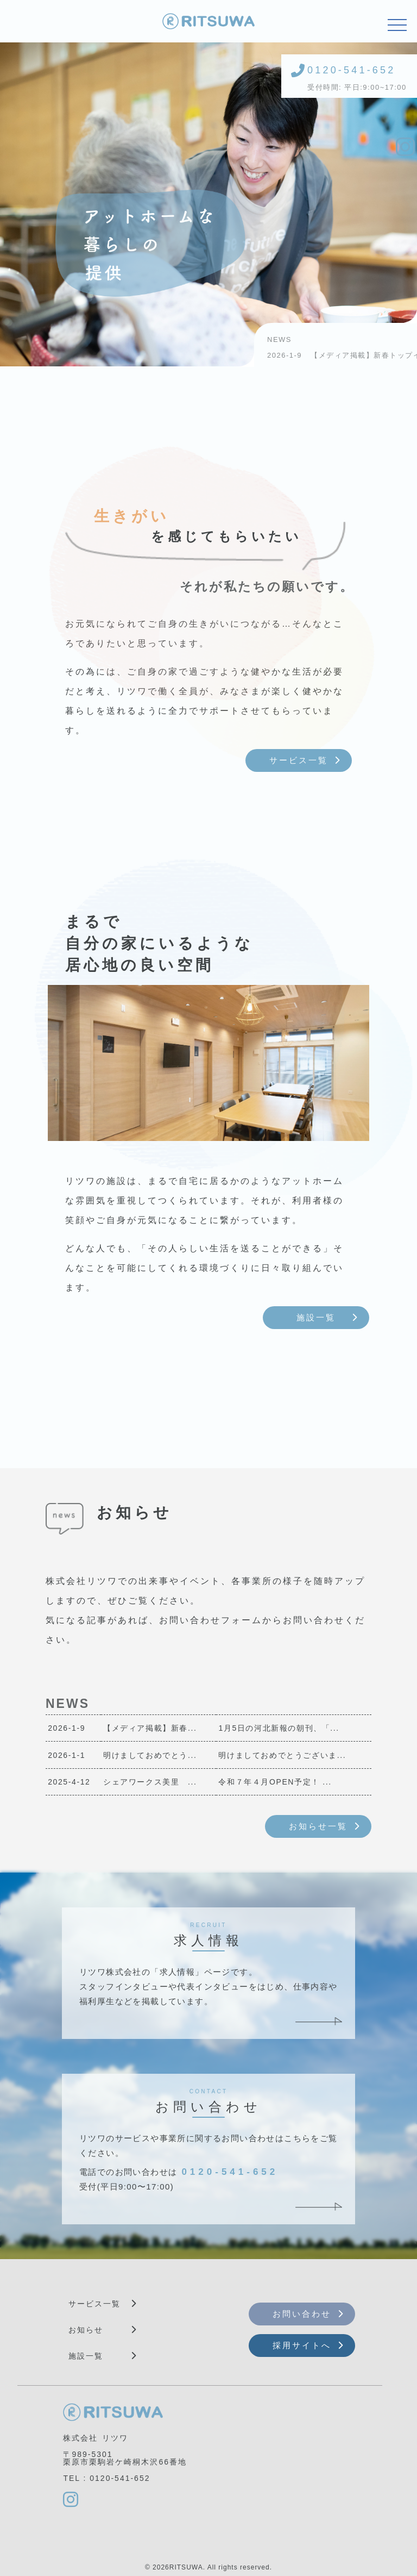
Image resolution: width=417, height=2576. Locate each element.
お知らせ (85, 2329)
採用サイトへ (302, 2345)
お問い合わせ (302, 2313)
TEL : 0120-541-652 (106, 2478)
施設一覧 (316, 1317)
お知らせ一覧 (318, 1826)
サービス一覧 (298, 760)
